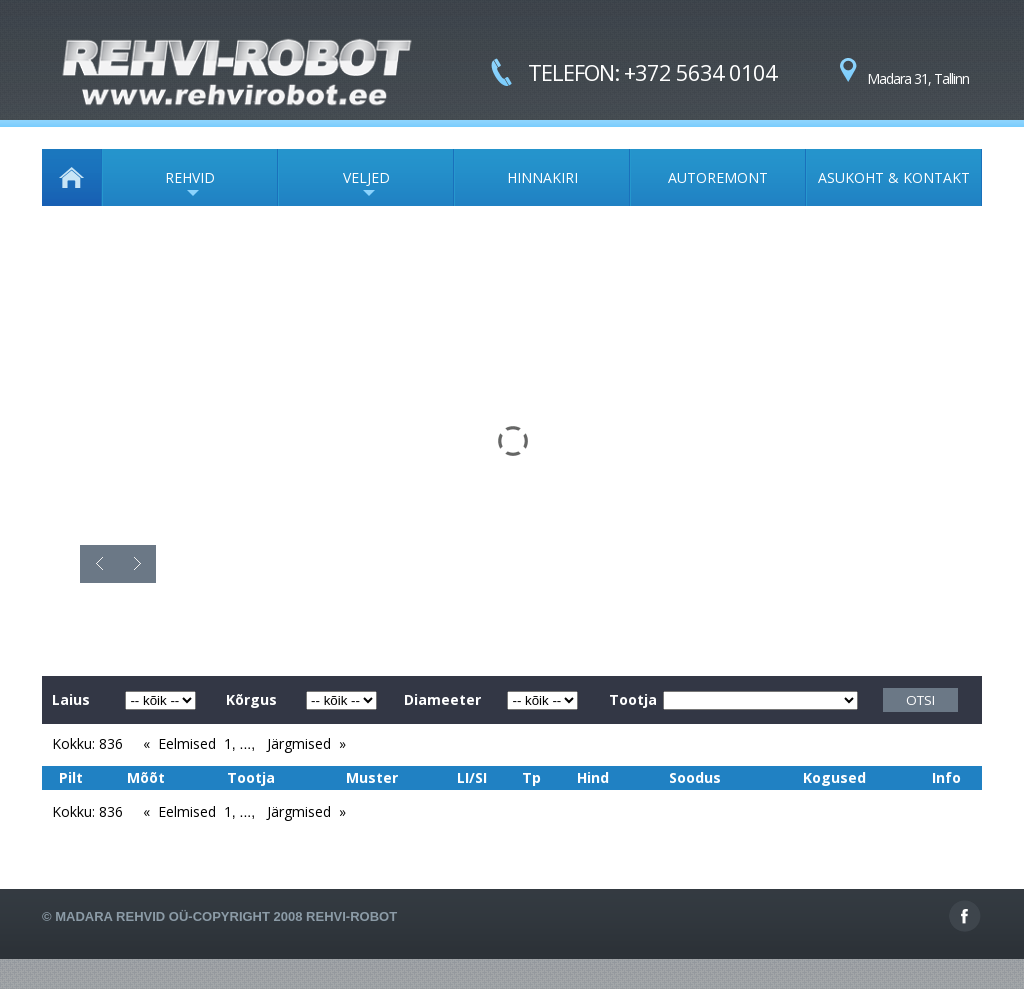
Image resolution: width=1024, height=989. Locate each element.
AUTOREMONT (718, 177)
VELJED (334, 187)
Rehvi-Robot (351, 916)
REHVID (158, 187)
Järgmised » (306, 743)
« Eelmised (179, 743)
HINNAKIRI (542, 177)
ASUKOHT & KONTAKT (894, 177)
